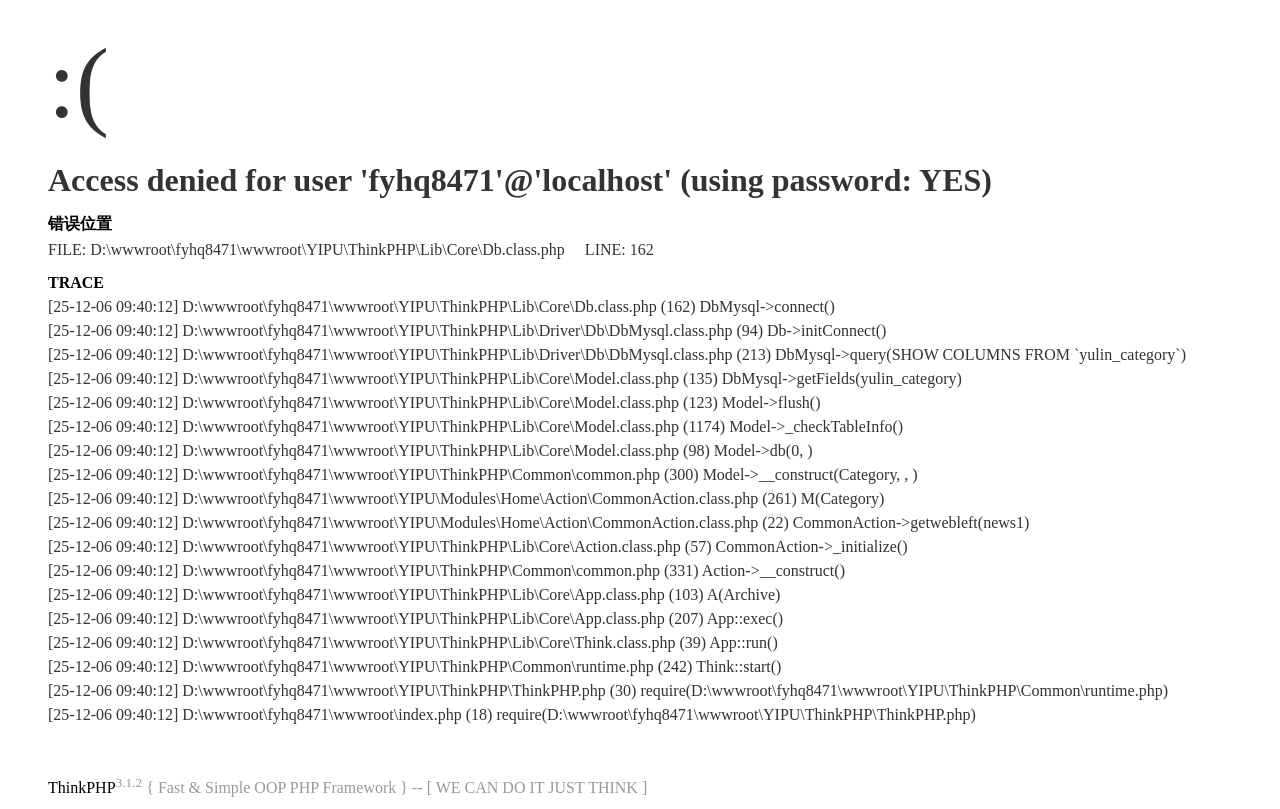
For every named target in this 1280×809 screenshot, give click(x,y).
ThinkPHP (82, 787)
